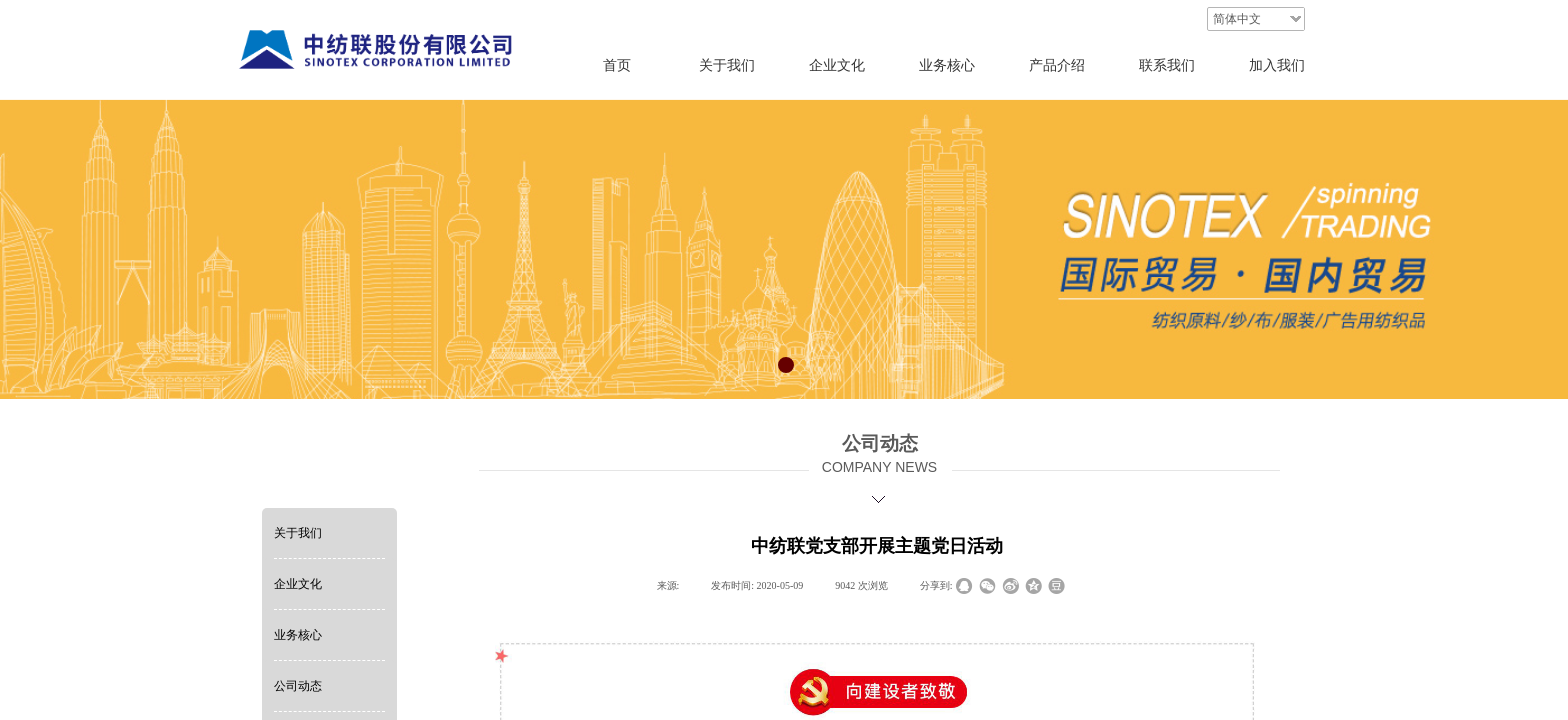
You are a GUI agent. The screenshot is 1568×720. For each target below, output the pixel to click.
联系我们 (1167, 65)
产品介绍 (1057, 65)
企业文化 (298, 584)
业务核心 (298, 635)
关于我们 (298, 533)
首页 (617, 65)
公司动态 (298, 686)
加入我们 (1277, 65)
